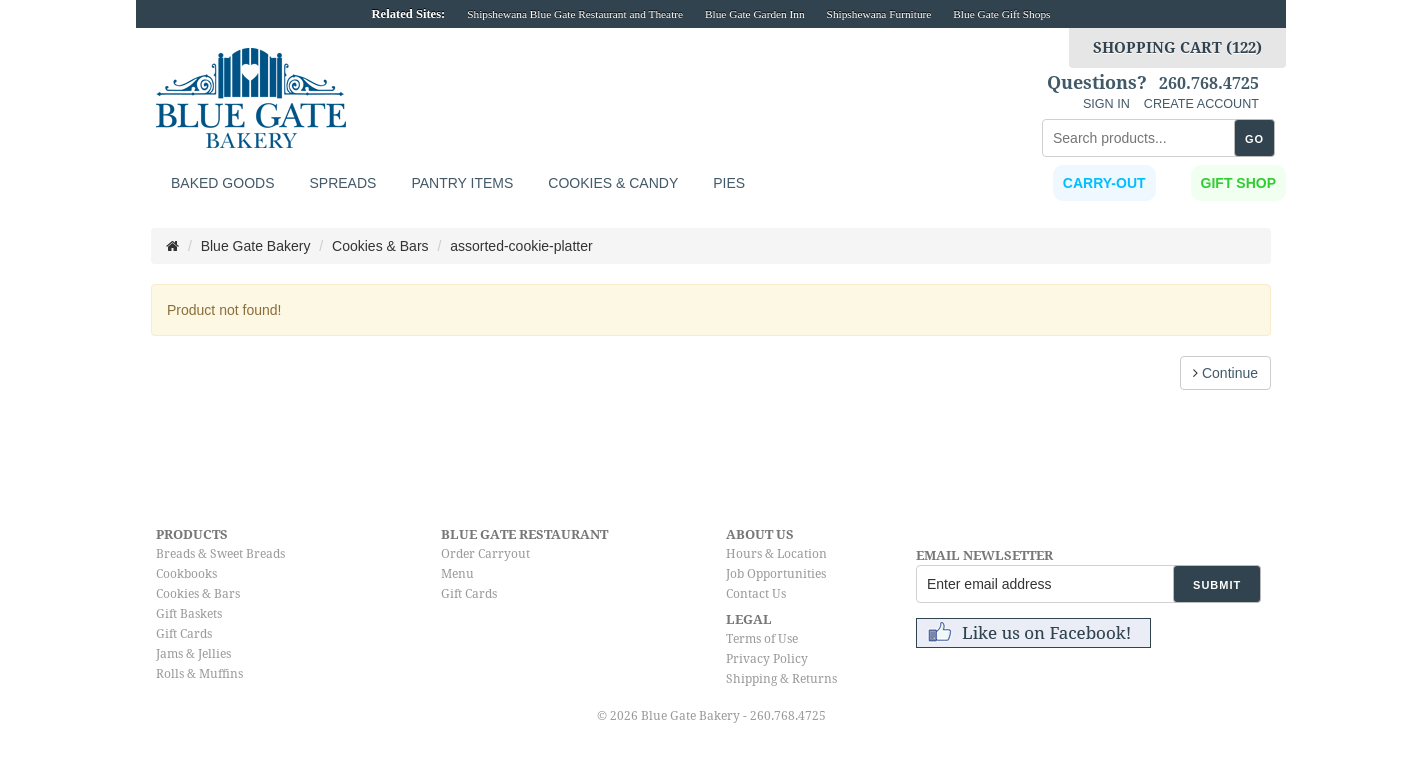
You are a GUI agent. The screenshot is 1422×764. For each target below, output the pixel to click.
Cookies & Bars (198, 594)
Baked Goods (222, 183)
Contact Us (756, 594)
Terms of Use (762, 639)
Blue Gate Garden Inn (755, 14)
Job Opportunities (776, 574)
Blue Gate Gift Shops (1001, 14)
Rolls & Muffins (199, 674)
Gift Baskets (189, 614)
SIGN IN (1106, 104)
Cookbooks (186, 574)
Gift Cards (184, 634)
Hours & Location (776, 554)
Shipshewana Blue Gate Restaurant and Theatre (575, 14)
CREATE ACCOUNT (1201, 104)
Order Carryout (485, 554)
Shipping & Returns (781, 679)
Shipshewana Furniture (879, 14)
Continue (1225, 373)
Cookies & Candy (613, 183)
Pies (729, 183)
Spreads (342, 183)
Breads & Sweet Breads (220, 554)
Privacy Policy (767, 659)
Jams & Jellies (193, 654)
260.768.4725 (1209, 84)
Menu (457, 574)
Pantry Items (462, 183)
